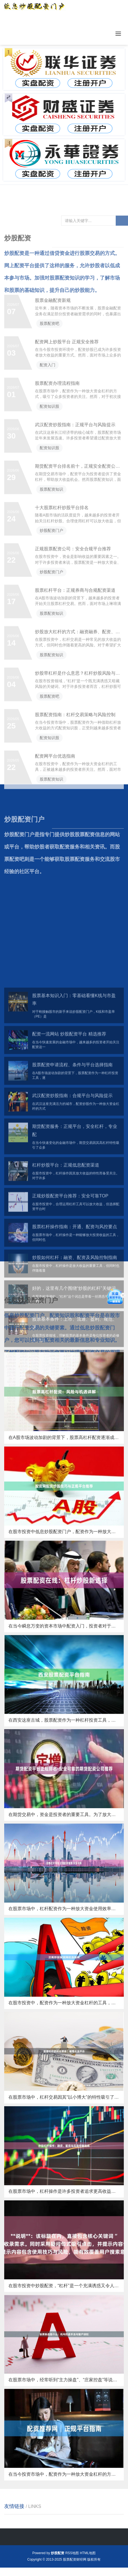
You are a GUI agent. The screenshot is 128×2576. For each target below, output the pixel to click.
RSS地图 (72, 2553)
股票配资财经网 (74, 2559)
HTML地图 (88, 2553)
